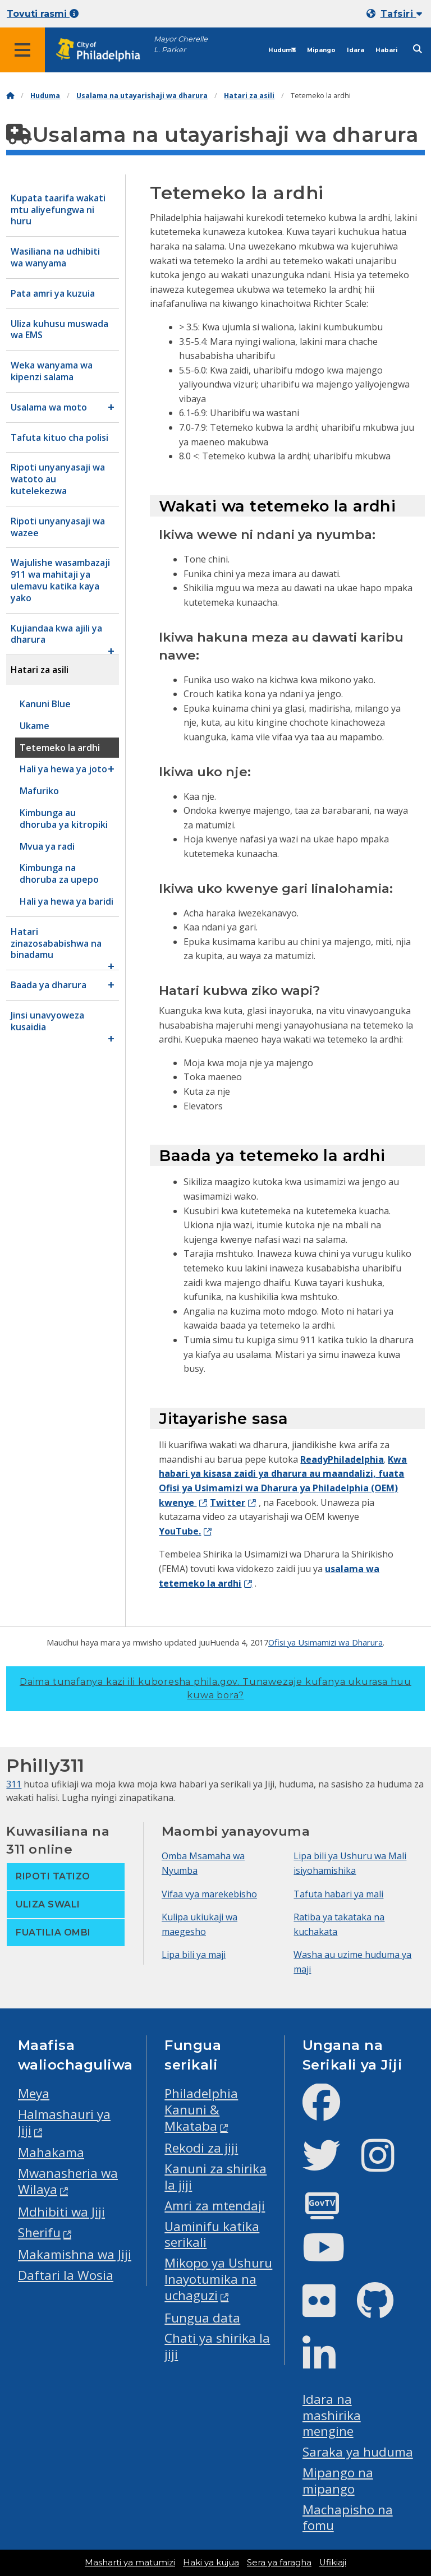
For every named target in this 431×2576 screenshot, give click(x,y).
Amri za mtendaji (214, 2205)
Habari (386, 50)
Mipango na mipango (337, 2480)
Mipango (321, 50)
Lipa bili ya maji (194, 1954)
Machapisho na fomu (347, 2517)
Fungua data (202, 2317)
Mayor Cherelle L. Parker (181, 44)
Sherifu (39, 2232)
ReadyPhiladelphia (342, 1459)
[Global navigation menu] (22, 49)
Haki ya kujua (211, 2562)
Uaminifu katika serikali (211, 2234)
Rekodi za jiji (201, 2147)
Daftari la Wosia (65, 2275)
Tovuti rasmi (43, 13)
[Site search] (417, 49)
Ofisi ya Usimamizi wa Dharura (325, 1642)
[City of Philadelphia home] (104, 50)
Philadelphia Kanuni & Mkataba (201, 2110)
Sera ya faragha (279, 2562)
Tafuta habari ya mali (338, 1894)
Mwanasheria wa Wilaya (68, 2181)
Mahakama (51, 2152)
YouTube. (180, 1531)
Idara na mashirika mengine (331, 2415)
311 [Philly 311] (13, 1784)
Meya (33, 2093)
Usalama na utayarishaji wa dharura (142, 95)
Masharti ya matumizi (130, 2562)
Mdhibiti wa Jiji (61, 2211)
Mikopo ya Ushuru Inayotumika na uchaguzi (218, 2279)
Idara (355, 50)
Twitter (227, 1502)
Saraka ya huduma (357, 2451)
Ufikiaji (332, 2562)
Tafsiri (401, 13)
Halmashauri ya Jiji (64, 2122)
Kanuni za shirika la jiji (215, 2176)
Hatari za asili (249, 95)
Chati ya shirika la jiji (217, 2346)
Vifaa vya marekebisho (209, 1894)
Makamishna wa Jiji (74, 2254)
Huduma (282, 50)
